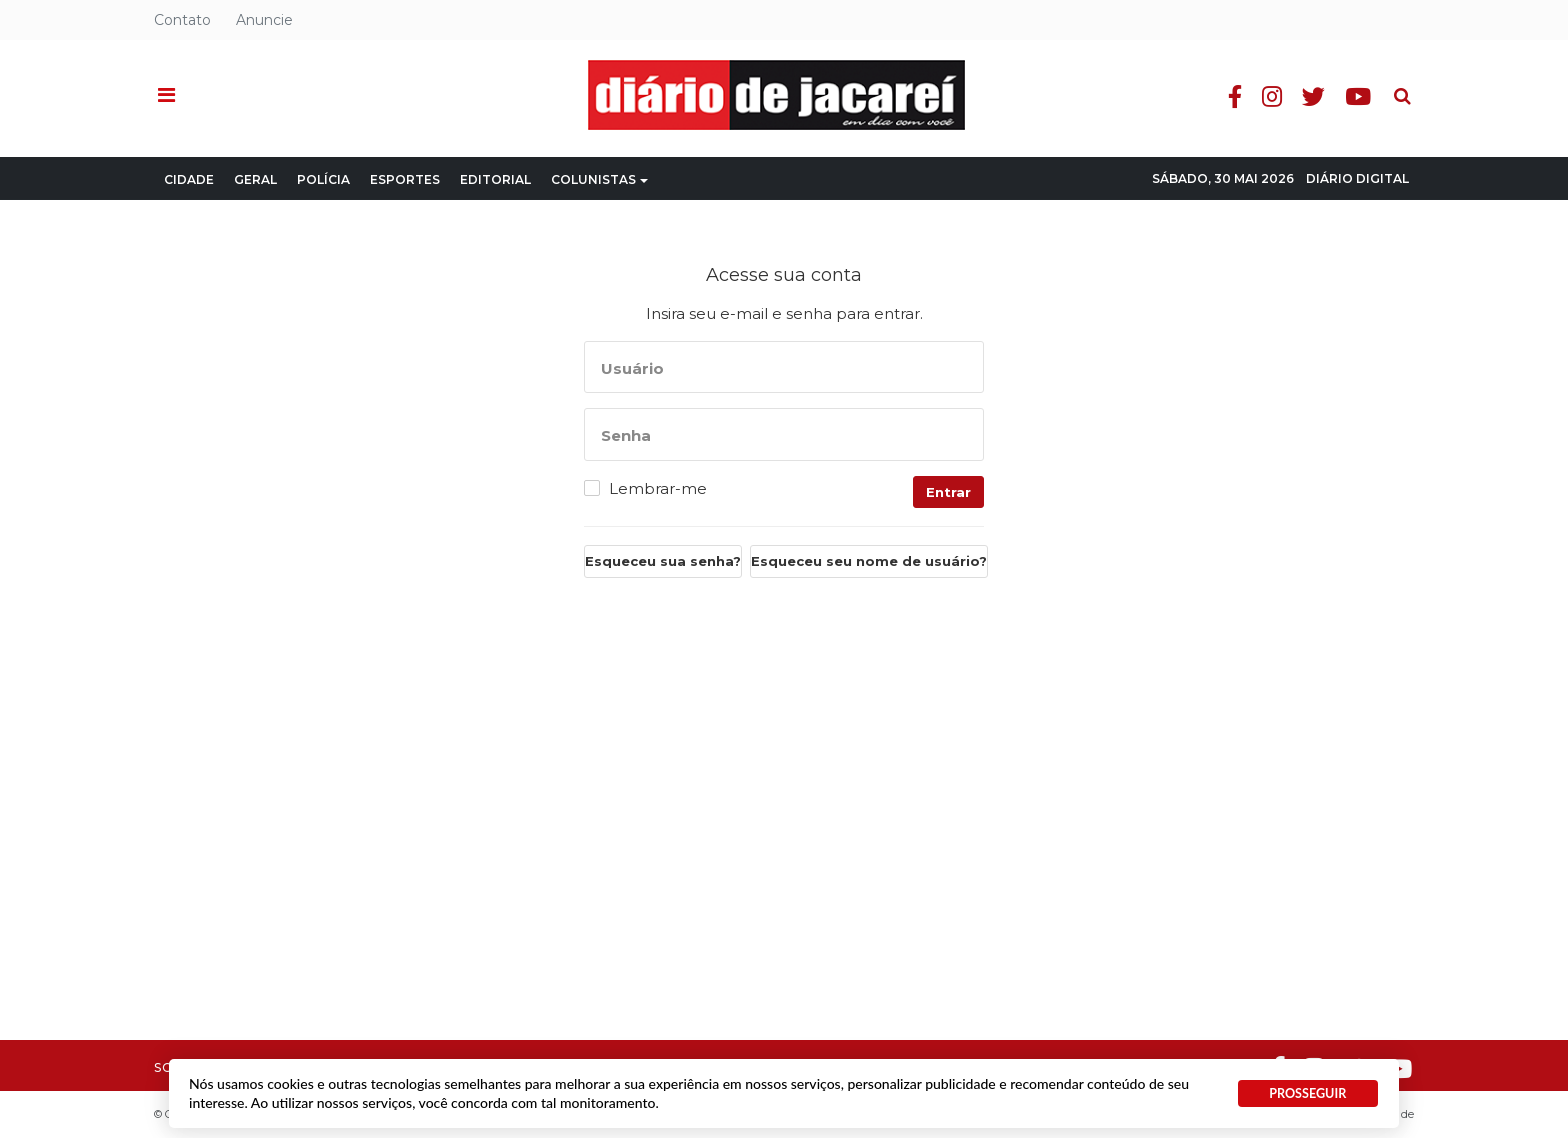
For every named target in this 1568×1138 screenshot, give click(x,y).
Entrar (948, 492)
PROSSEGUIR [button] (1307, 1093)
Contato (182, 20)
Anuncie (264, 20)
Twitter (1313, 96)
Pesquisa (1386, 80)
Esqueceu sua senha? (663, 561)
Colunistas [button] (599, 179)
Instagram (1272, 96)
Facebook (1235, 96)
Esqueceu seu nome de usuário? (869, 561)
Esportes (405, 179)
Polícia (323, 179)
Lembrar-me (658, 489)
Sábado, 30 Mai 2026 (1223, 178)
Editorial (495, 179)
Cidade (189, 179)
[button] (166, 96)
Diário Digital (1357, 178)
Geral (255, 179)
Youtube (1358, 96)
